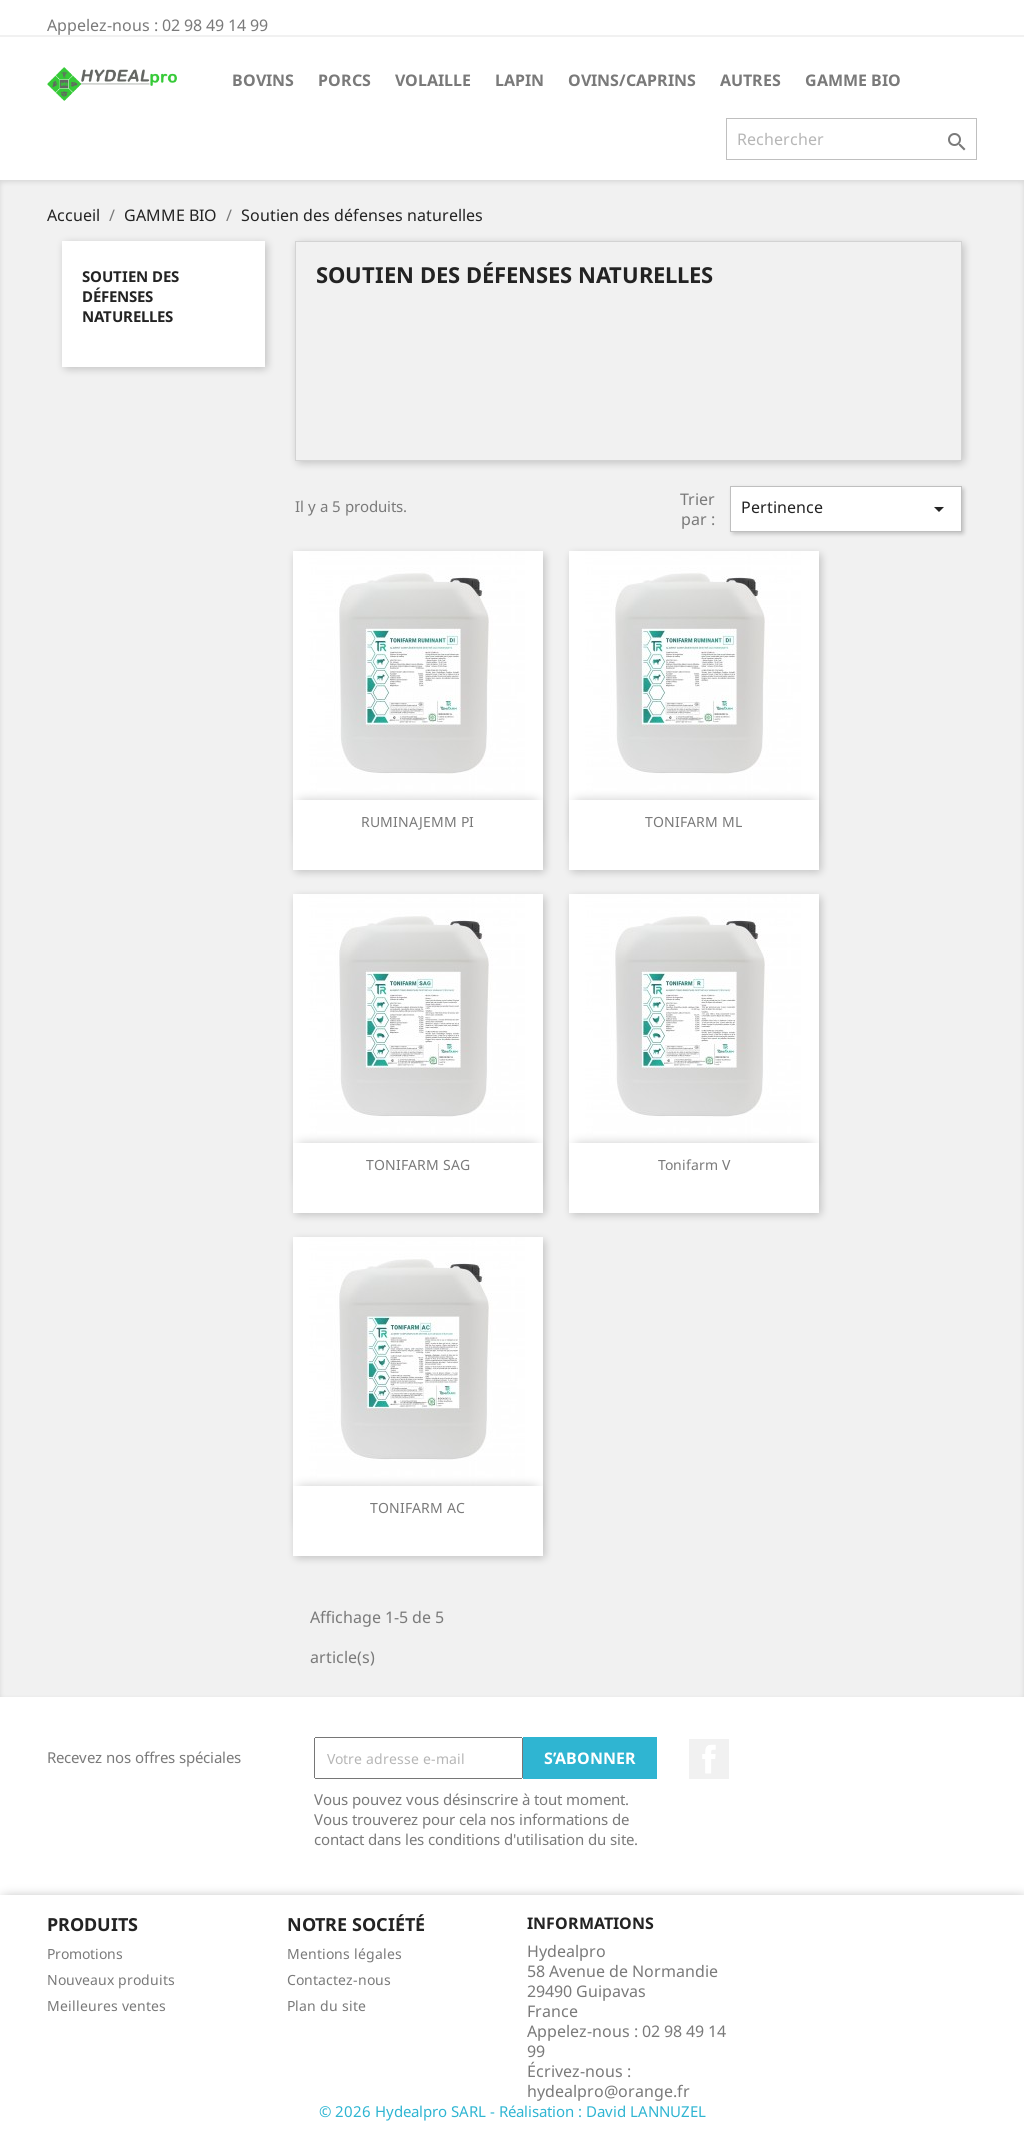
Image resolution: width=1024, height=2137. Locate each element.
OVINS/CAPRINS (632, 80)
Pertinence (846, 508)
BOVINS (263, 80)
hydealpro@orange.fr (608, 2091)
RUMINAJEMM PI (417, 821)
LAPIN (519, 80)
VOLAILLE (433, 80)
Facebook (709, 1759)
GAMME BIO (853, 80)
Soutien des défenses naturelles (130, 296)
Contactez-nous (339, 1979)
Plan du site (326, 2005)
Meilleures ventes (106, 2005)
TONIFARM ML (693, 821)
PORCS (344, 80)
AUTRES (750, 80)
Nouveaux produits (111, 1979)
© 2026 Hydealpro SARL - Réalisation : (452, 2111)
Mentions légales (344, 1953)
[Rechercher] (851, 139)
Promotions (85, 1953)
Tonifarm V (694, 1164)
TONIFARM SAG (418, 1164)
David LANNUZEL (646, 2111)
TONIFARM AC (417, 1507)
